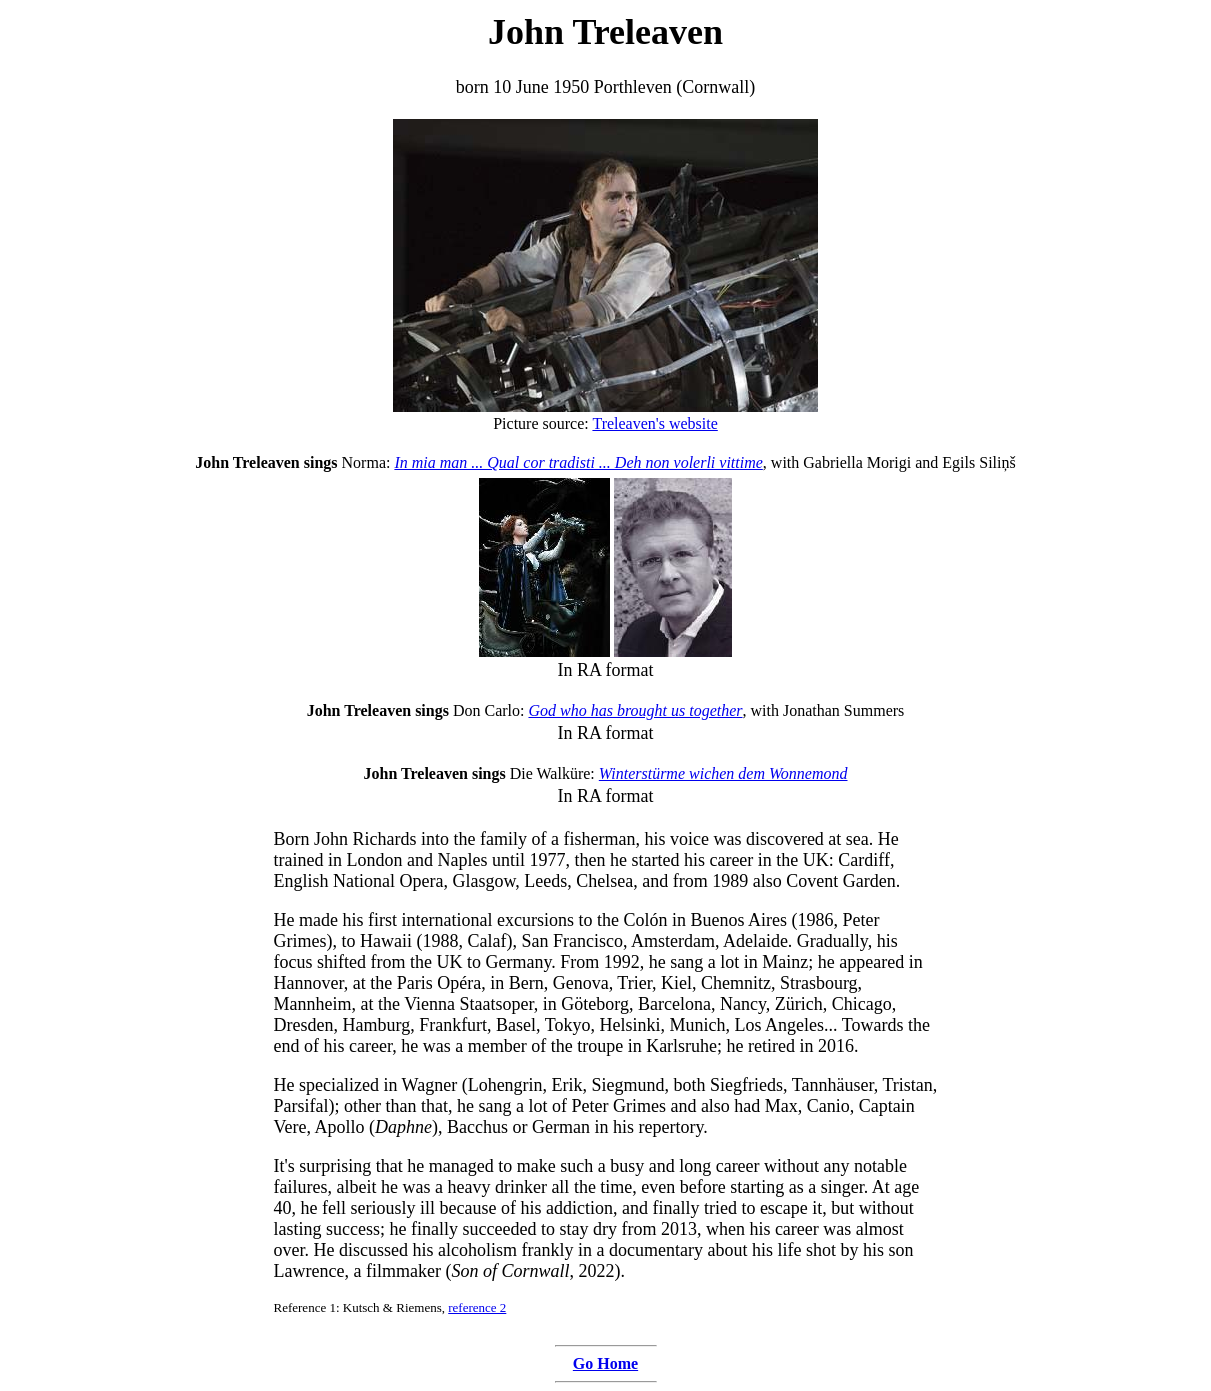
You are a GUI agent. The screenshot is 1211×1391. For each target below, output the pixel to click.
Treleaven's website (654, 423)
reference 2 (477, 1307)
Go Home (605, 1363)
